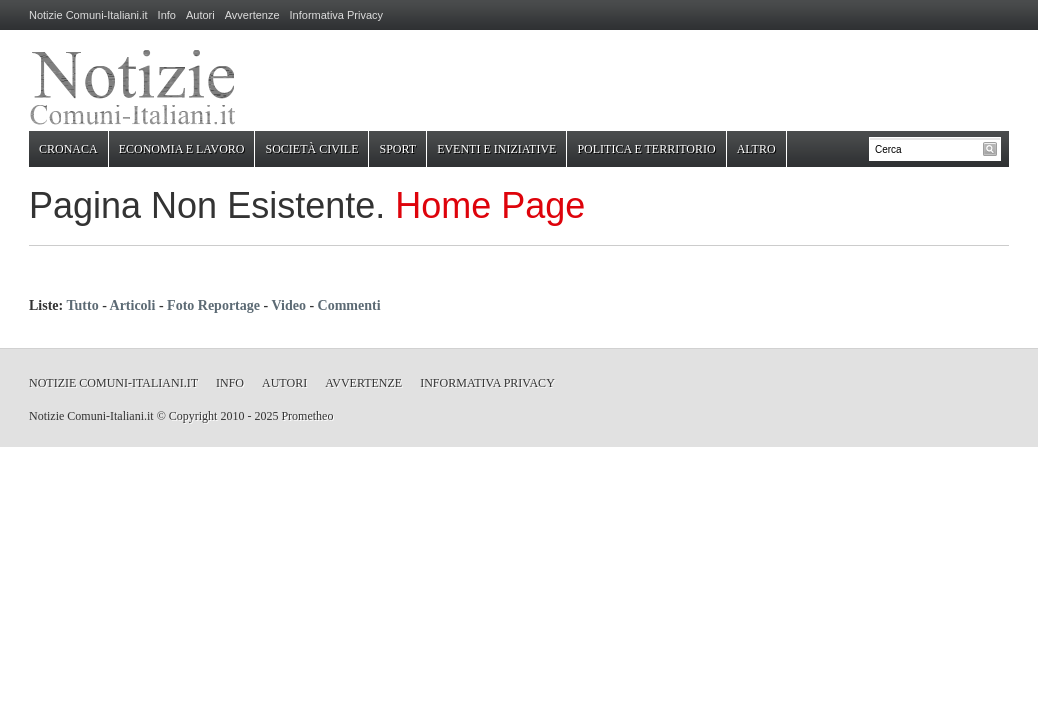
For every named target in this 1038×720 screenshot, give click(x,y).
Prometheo (307, 416)
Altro (756, 149)
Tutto (82, 305)
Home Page (490, 205)
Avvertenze (252, 15)
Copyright (193, 416)
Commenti (349, 305)
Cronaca (68, 149)
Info (167, 15)
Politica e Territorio (646, 149)
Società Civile (311, 149)
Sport (397, 149)
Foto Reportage (213, 305)
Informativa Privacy (337, 15)
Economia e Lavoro (182, 149)
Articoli (133, 305)
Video (288, 305)
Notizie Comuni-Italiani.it (88, 15)
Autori (200, 15)
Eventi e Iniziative (496, 149)
